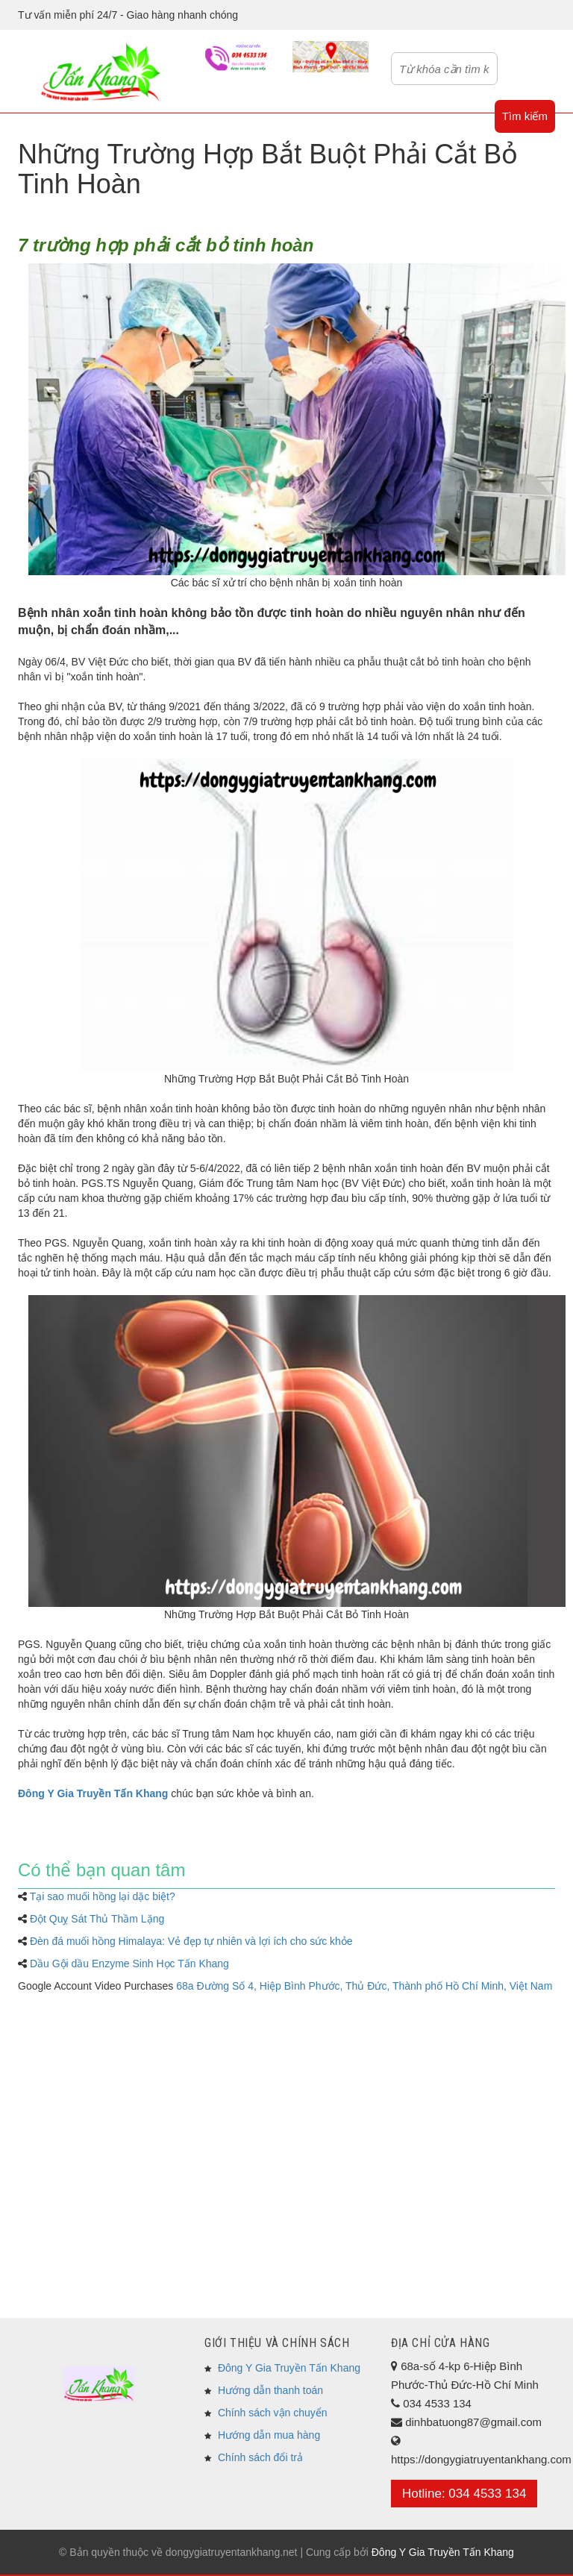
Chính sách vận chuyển (273, 2413)
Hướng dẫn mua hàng (269, 2435)
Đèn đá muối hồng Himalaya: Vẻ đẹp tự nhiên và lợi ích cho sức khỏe (191, 1941)
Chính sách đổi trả (260, 2457)
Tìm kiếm (525, 116)
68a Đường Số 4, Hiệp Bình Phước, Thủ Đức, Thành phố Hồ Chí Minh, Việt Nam (364, 1986)
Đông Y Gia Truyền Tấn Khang (289, 2368)
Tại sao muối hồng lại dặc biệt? (102, 1896)
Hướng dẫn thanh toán (270, 2390)
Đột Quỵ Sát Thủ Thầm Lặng (97, 1919)
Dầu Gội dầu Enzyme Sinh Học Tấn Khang (129, 1963)
